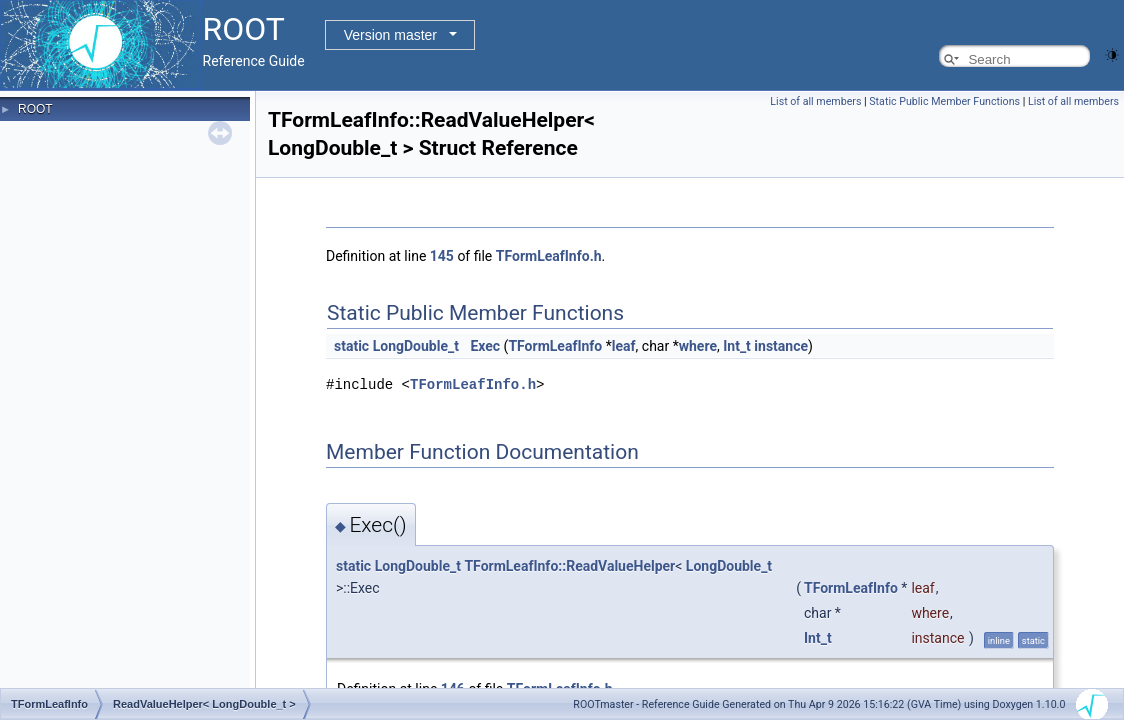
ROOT (35, 109)
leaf (624, 346)
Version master (390, 35)
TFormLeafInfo (555, 346)
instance (781, 346)
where (698, 346)
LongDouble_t (416, 346)
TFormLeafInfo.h (549, 256)
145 (442, 256)
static (351, 346)
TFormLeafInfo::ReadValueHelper (569, 565)
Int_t (737, 346)
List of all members (815, 101)
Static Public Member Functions (944, 101)
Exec (485, 346)
